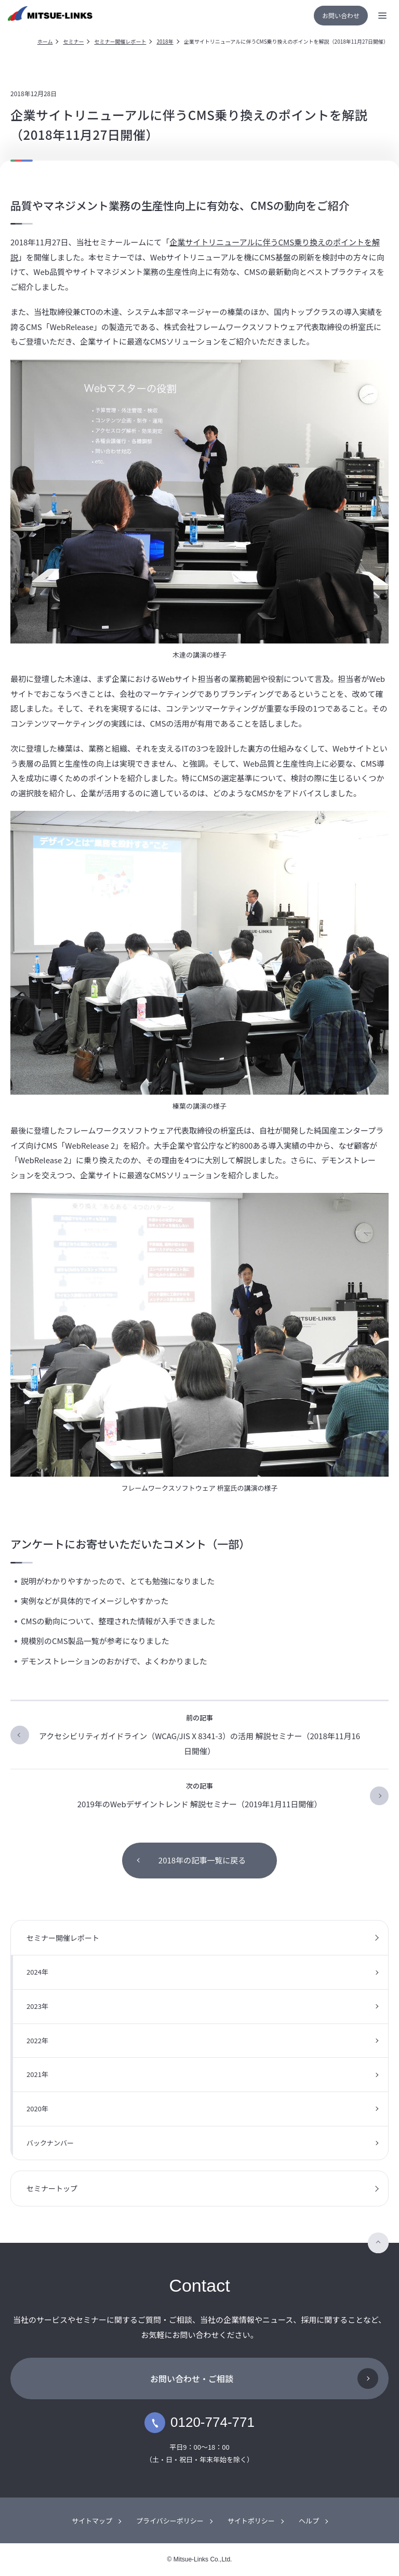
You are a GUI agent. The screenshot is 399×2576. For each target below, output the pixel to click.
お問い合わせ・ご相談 (191, 2378)
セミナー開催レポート (120, 41)
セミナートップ (51, 2188)
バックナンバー (50, 2143)
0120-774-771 (199, 2422)
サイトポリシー (251, 2521)
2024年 (37, 1972)
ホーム (45, 41)
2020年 (37, 2108)
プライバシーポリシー (170, 2521)
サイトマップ (92, 2521)
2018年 (164, 41)
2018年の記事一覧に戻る (202, 1860)
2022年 (37, 2040)
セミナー (73, 41)
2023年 (37, 2006)
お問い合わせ (341, 15)
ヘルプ (309, 2521)
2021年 (37, 2074)
